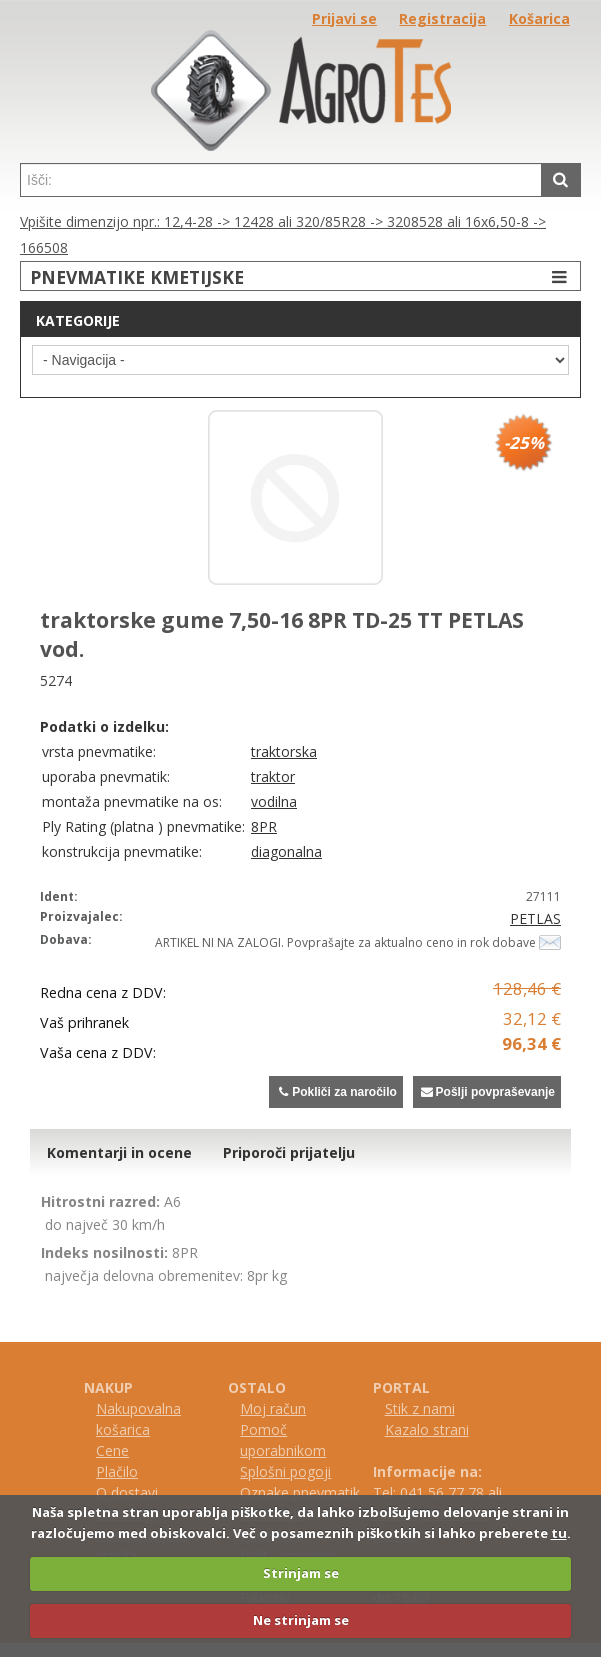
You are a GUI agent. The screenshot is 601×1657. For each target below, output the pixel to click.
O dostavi (127, 1492)
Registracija (442, 18)
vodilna (274, 801)
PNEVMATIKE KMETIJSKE (301, 276)
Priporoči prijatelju (289, 1152)
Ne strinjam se (301, 1620)
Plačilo (117, 1471)
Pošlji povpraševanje (487, 1092)
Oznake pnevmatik (300, 1492)
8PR (264, 826)
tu (559, 1533)
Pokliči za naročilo (335, 1092)
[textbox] (281, 180)
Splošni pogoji (285, 1471)
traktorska (284, 751)
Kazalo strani (427, 1429)
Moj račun (273, 1408)
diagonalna (286, 851)
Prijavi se (344, 18)
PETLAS (535, 918)
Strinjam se (301, 1573)
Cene (112, 1450)
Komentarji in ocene (119, 1152)
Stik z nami (420, 1408)
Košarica (539, 18)
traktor (273, 776)
